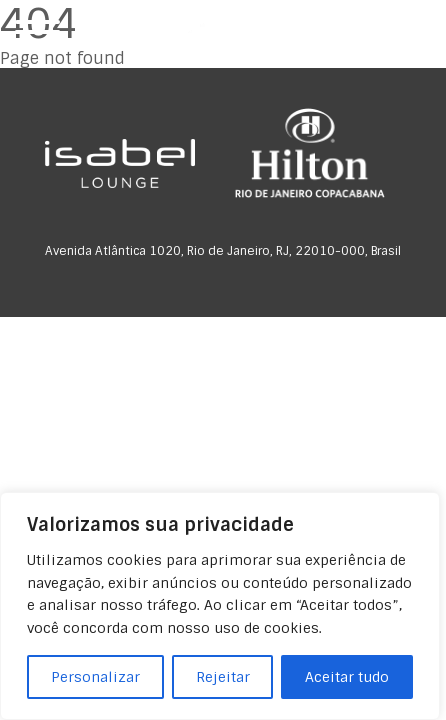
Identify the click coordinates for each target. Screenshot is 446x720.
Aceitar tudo (347, 677)
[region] (220, 606)
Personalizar (95, 677)
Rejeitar (223, 677)
